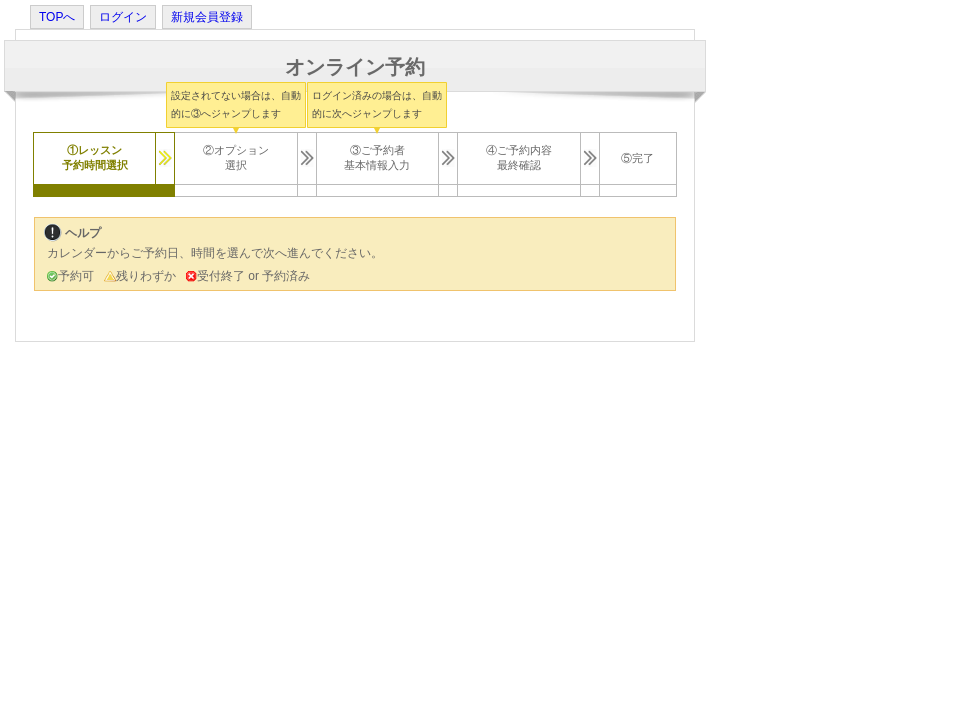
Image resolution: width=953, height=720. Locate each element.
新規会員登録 (207, 17)
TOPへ (57, 17)
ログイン (123, 17)
